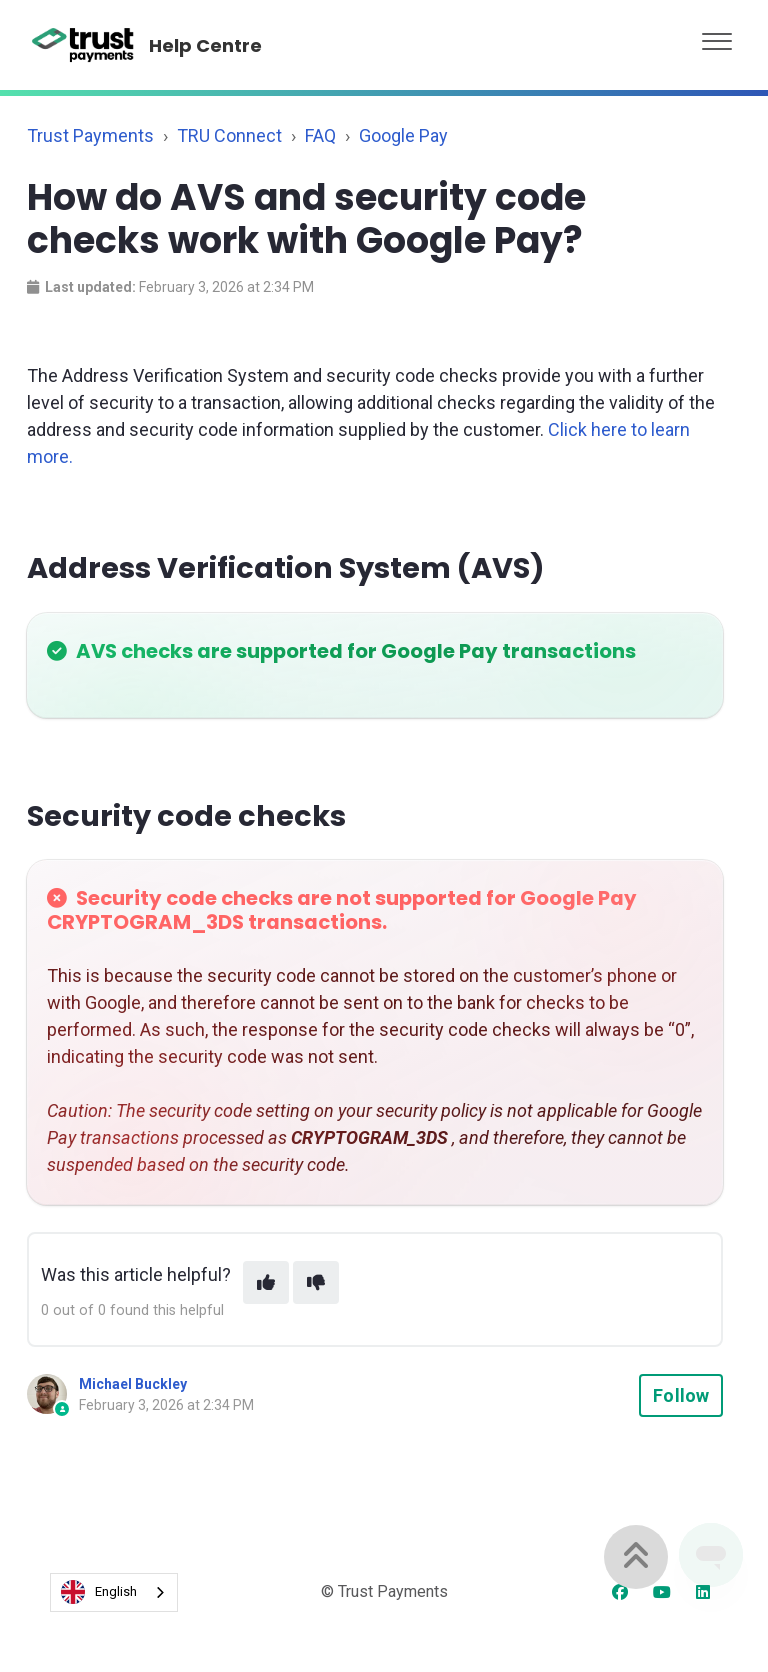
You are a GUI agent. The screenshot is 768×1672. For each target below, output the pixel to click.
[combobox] (114, 1592)
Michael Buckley (133, 1384)
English (99, 1592)
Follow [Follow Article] (681, 1395)
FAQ (320, 135)
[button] (717, 36)
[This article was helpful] (266, 1282)
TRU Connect (229, 135)
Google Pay (403, 135)
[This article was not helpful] (316, 1282)
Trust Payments (90, 135)
